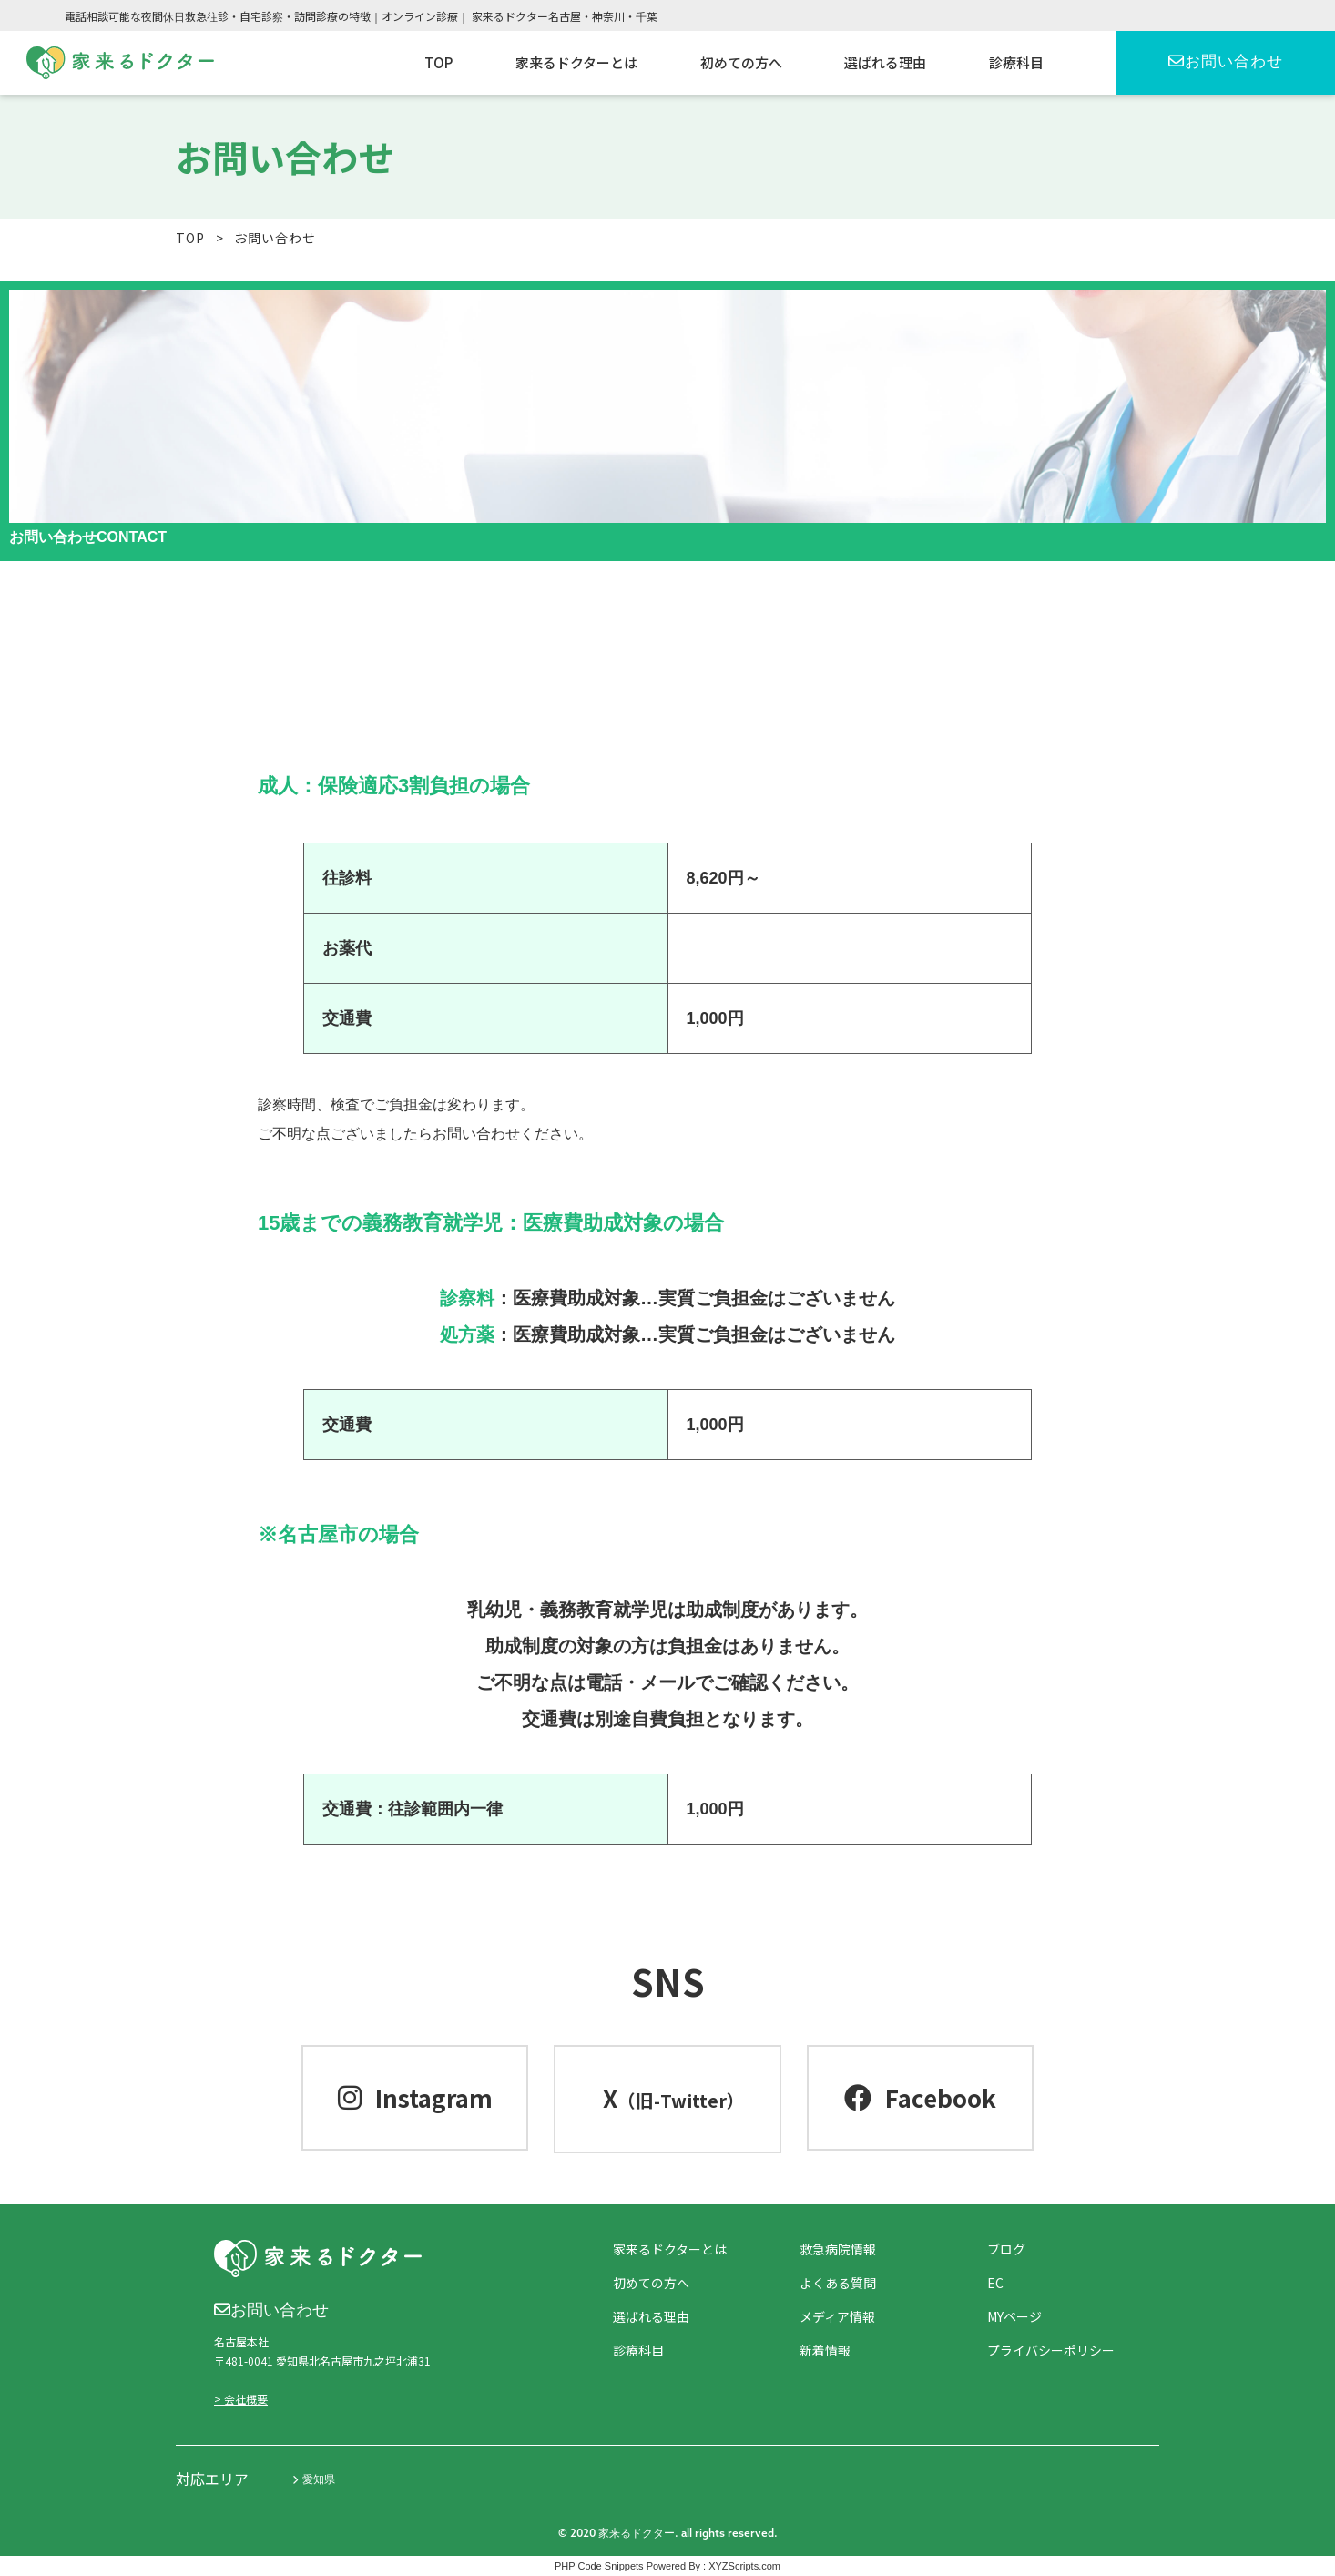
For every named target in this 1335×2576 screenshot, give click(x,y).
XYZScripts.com (744, 2566)
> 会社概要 (241, 2399)
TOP (190, 238)
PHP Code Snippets (599, 2566)
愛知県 (313, 2479)
